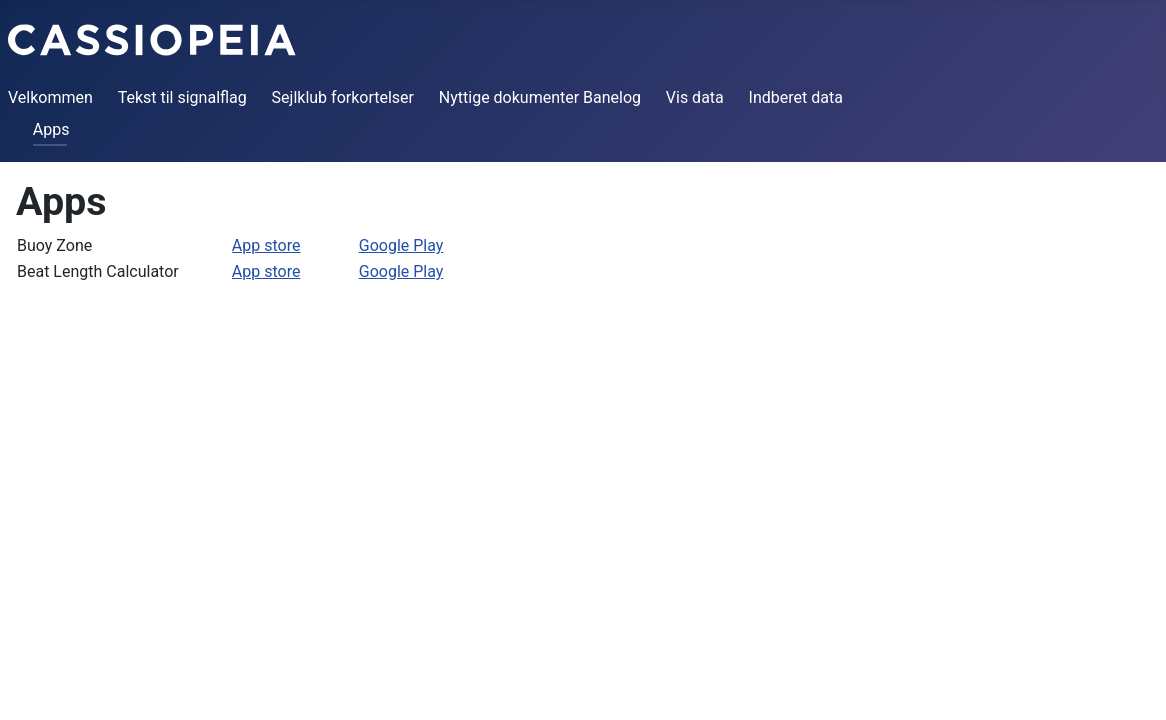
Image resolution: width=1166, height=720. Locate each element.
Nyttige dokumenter (509, 97)
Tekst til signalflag (182, 97)
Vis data (695, 97)
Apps (51, 129)
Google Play (401, 245)
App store (266, 245)
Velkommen (50, 97)
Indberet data (796, 97)
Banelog (612, 97)
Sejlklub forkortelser (343, 97)
